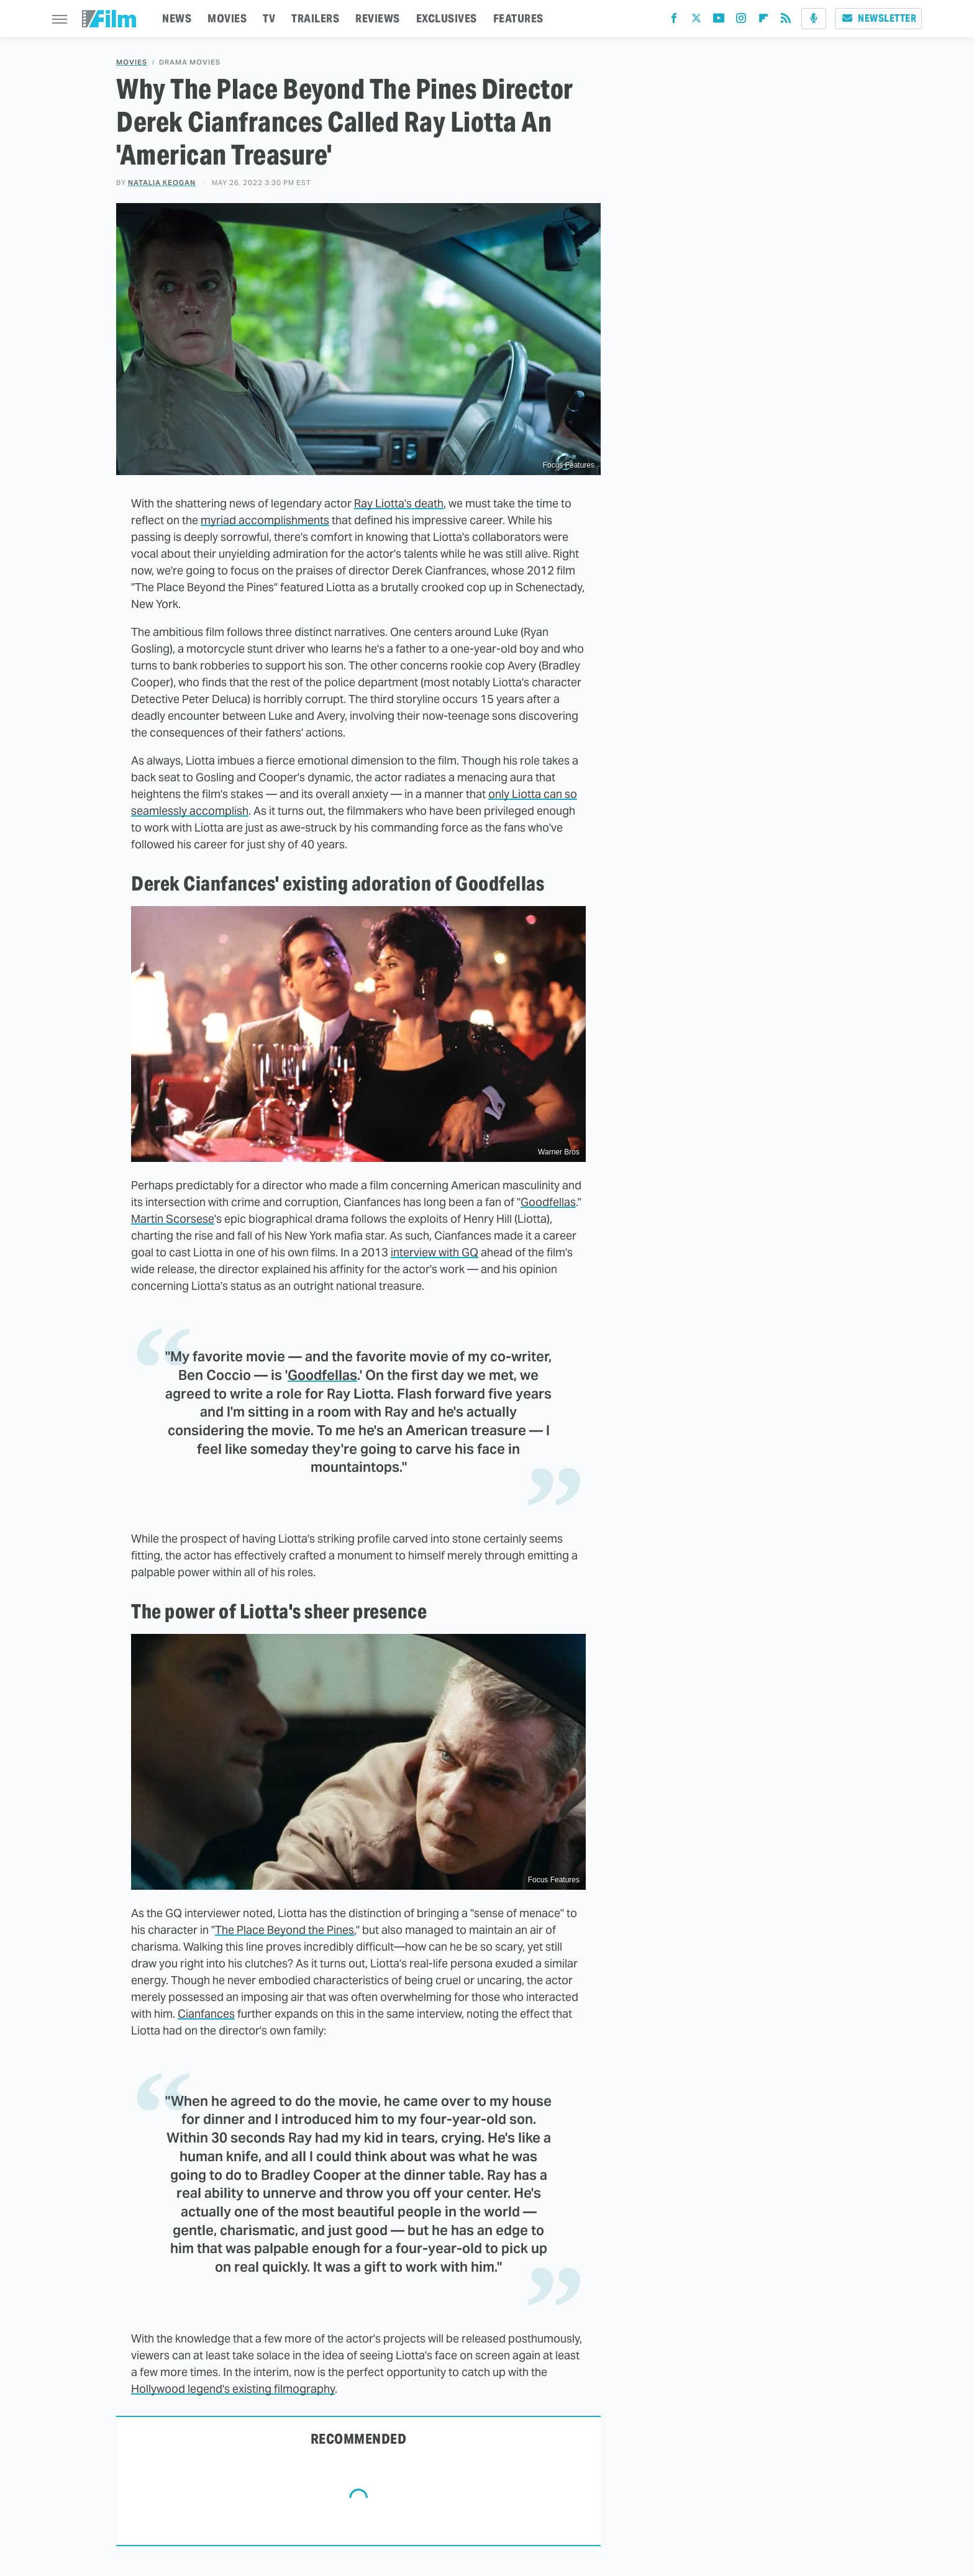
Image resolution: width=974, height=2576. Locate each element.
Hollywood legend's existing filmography (233, 2389)
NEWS (176, 18)
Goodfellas (548, 1202)
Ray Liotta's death (399, 503)
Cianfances (206, 2014)
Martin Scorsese (172, 1219)
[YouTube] (719, 21)
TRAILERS (315, 18)
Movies (131, 62)
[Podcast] (813, 18)
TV (269, 18)
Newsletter (878, 18)
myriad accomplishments (265, 520)
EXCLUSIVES (446, 18)
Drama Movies (190, 62)
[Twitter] (696, 21)
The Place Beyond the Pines (284, 1930)
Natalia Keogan (162, 182)
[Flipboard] (763, 21)
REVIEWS (377, 18)
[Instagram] (741, 21)
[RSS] (786, 21)
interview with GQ (434, 1252)
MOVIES (227, 18)
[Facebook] (674, 21)
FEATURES (518, 18)
